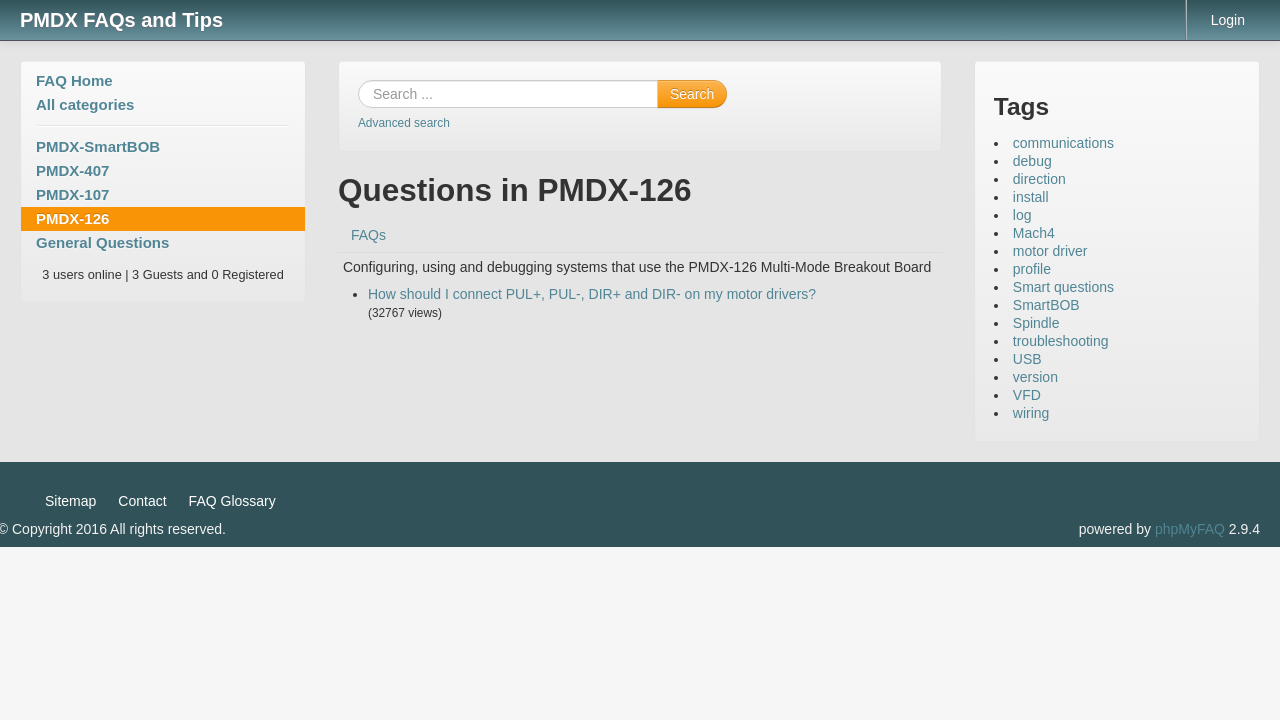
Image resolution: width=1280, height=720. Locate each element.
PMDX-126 (72, 218)
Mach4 (1034, 233)
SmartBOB (1046, 305)
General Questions (102, 242)
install (1031, 197)
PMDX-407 (72, 170)
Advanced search (404, 123)
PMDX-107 (72, 194)
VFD (1027, 395)
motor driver (1050, 251)
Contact (142, 501)
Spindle (1036, 323)
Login (1228, 20)
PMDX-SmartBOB (98, 146)
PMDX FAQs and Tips (121, 20)
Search (692, 94)
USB (1027, 359)
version (1035, 377)
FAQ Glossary (232, 501)
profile (1032, 269)
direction (1039, 179)
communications (1063, 143)
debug (1032, 161)
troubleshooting (1061, 341)
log (1022, 215)
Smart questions (1063, 287)
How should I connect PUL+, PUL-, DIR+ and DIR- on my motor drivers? (592, 294)
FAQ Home (74, 80)
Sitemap (70, 501)
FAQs (368, 235)
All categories (85, 104)
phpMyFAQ (1190, 529)
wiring (1031, 413)
